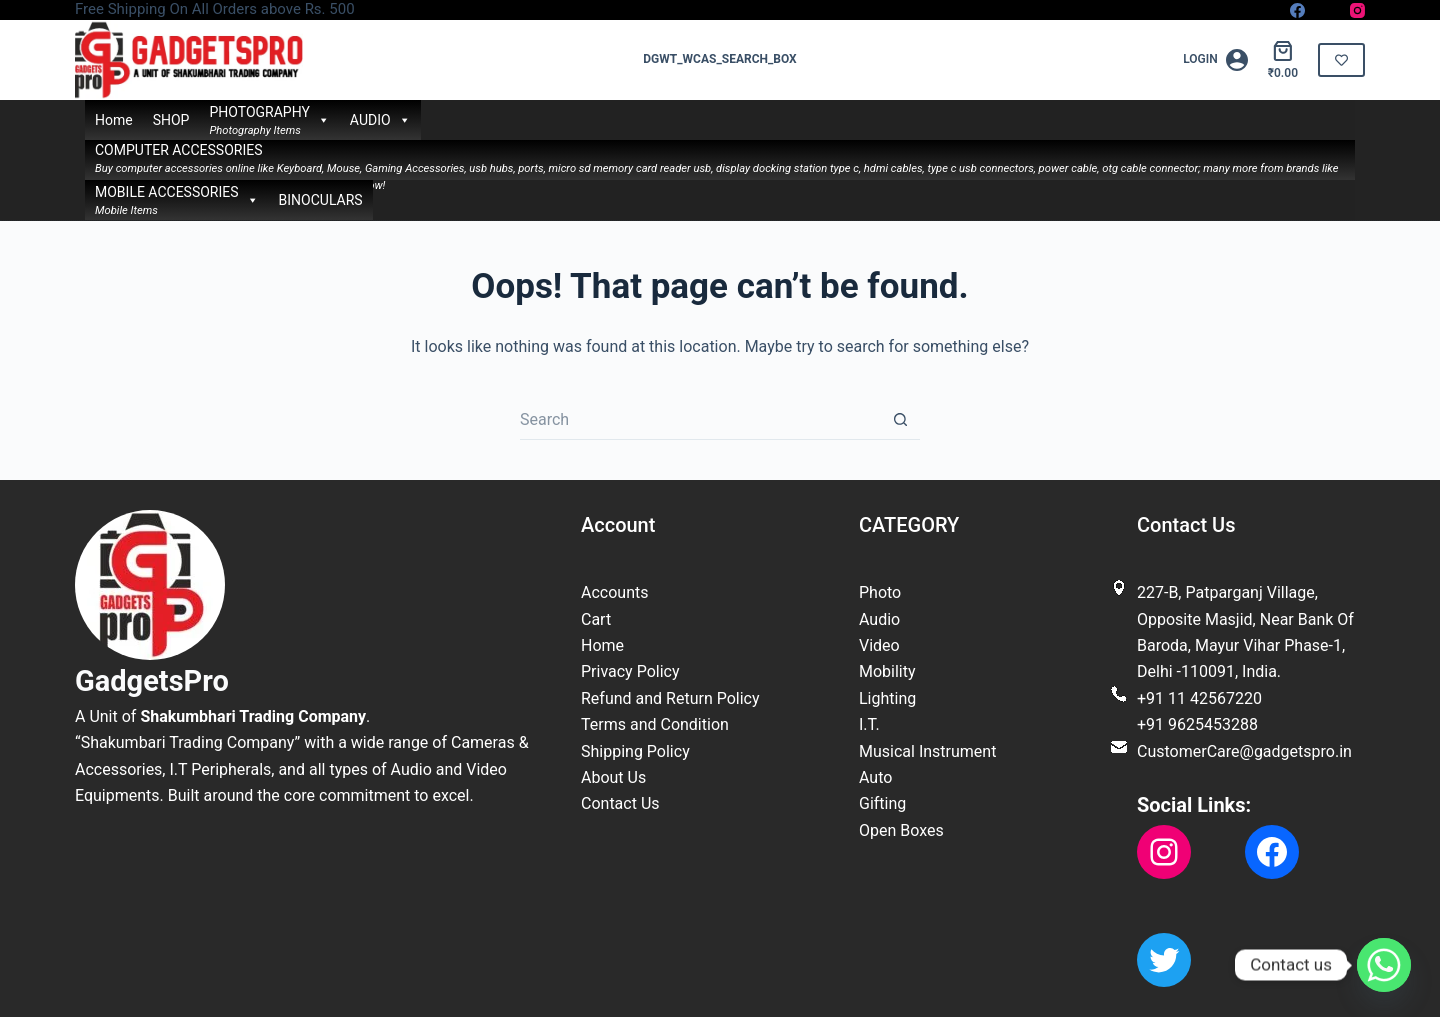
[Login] (1215, 60)
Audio (879, 619)
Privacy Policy (630, 671)
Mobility (887, 671)
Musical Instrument (927, 751)
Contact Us (620, 803)
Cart (596, 619)
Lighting (887, 698)
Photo (880, 592)
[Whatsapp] (1384, 965)
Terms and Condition (655, 724)
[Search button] (900, 420)
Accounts (614, 592)
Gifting (882, 803)
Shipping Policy (635, 751)
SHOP (171, 120)
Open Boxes (901, 830)
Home (114, 120)
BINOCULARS (321, 200)
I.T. (869, 724)
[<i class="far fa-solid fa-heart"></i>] (1341, 60)
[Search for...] (700, 420)
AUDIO (380, 120)
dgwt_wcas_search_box (719, 59)
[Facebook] (1297, 10)
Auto (875, 777)
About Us (613, 777)
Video (879, 645)
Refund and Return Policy (670, 698)
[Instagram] (1357, 10)
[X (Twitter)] (1327, 10)
